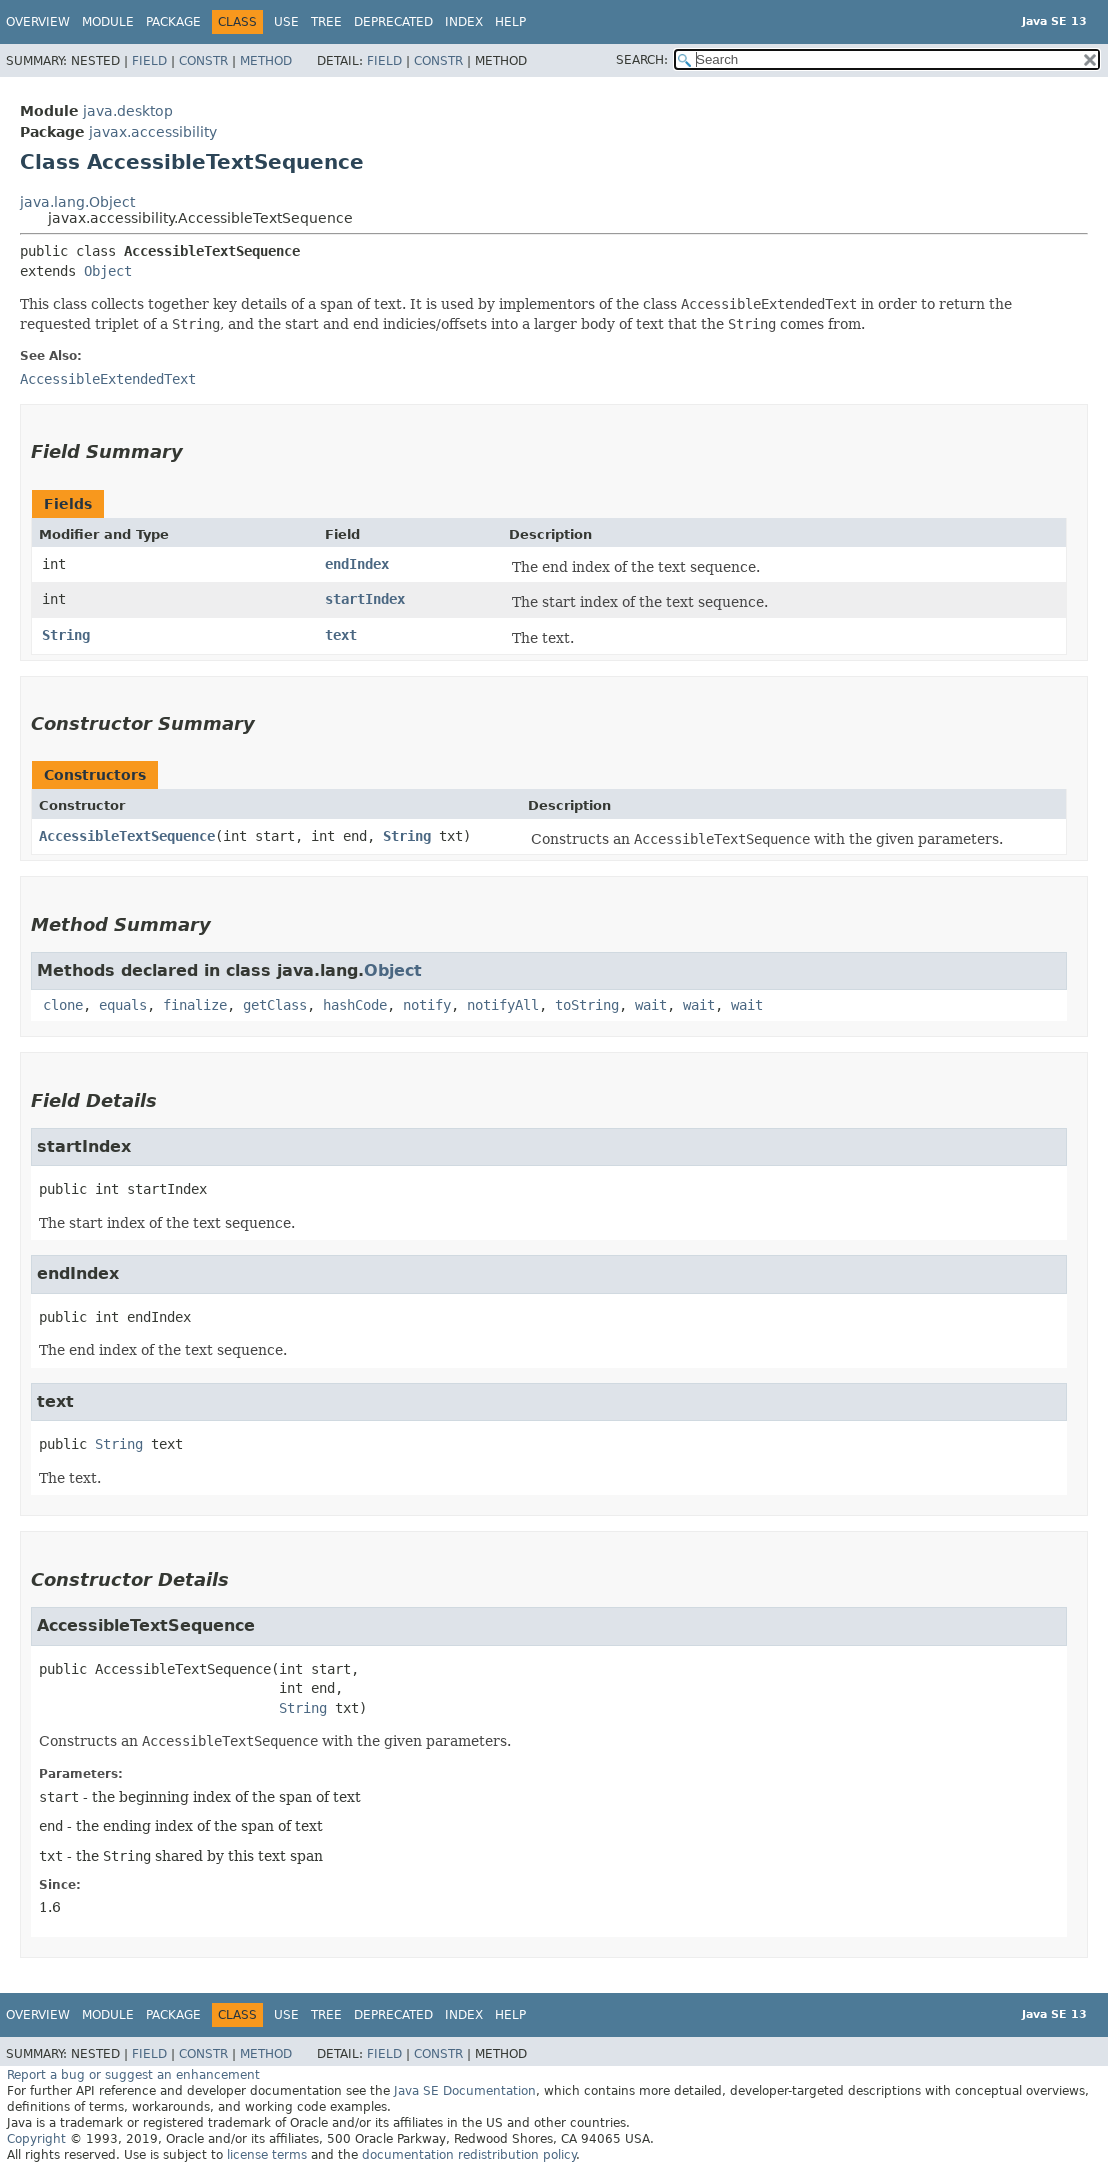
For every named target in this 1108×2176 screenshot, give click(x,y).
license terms (267, 2155)
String (66, 635)
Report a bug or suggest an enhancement (133, 2075)
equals (123, 1005)
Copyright (36, 2139)
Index (464, 22)
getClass (275, 1005)
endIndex (357, 564)
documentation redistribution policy (469, 2155)
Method (266, 61)
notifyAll (503, 1005)
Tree (326, 22)
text (341, 635)
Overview (38, 22)
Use (286, 22)
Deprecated (393, 22)
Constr (203, 61)
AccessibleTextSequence (127, 836)
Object (108, 271)
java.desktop (128, 111)
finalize (195, 1005)
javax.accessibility (153, 132)
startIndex (365, 599)
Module (108, 22)
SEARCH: (642, 60)
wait (651, 1005)
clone (63, 1005)
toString (587, 1005)
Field (149, 61)
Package (173, 22)
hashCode (355, 1005)
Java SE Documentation (465, 2091)
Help (510, 22)
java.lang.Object (77, 202)
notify (427, 1005)
